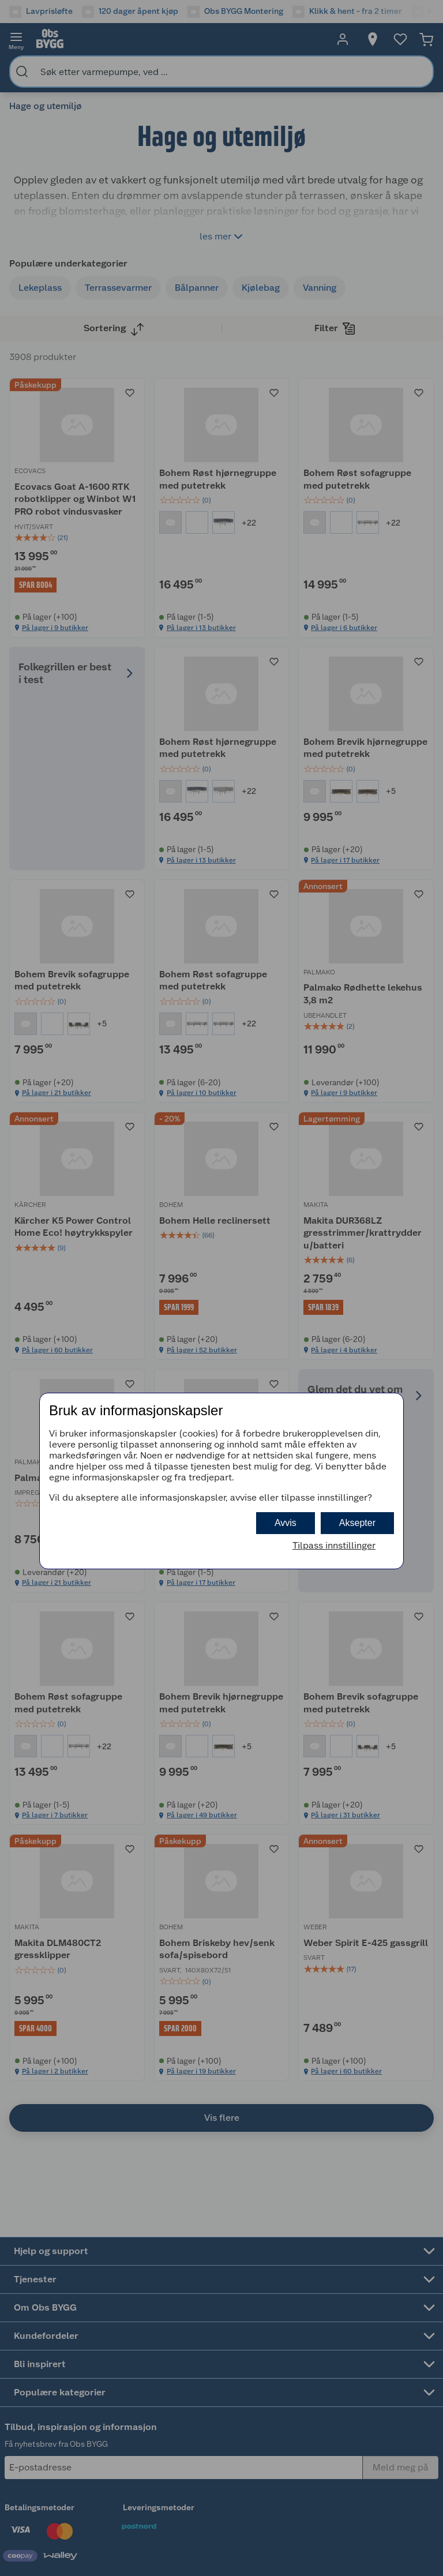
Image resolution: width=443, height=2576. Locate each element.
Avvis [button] (285, 1523)
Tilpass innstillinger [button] (334, 1545)
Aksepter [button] (357, 1523)
